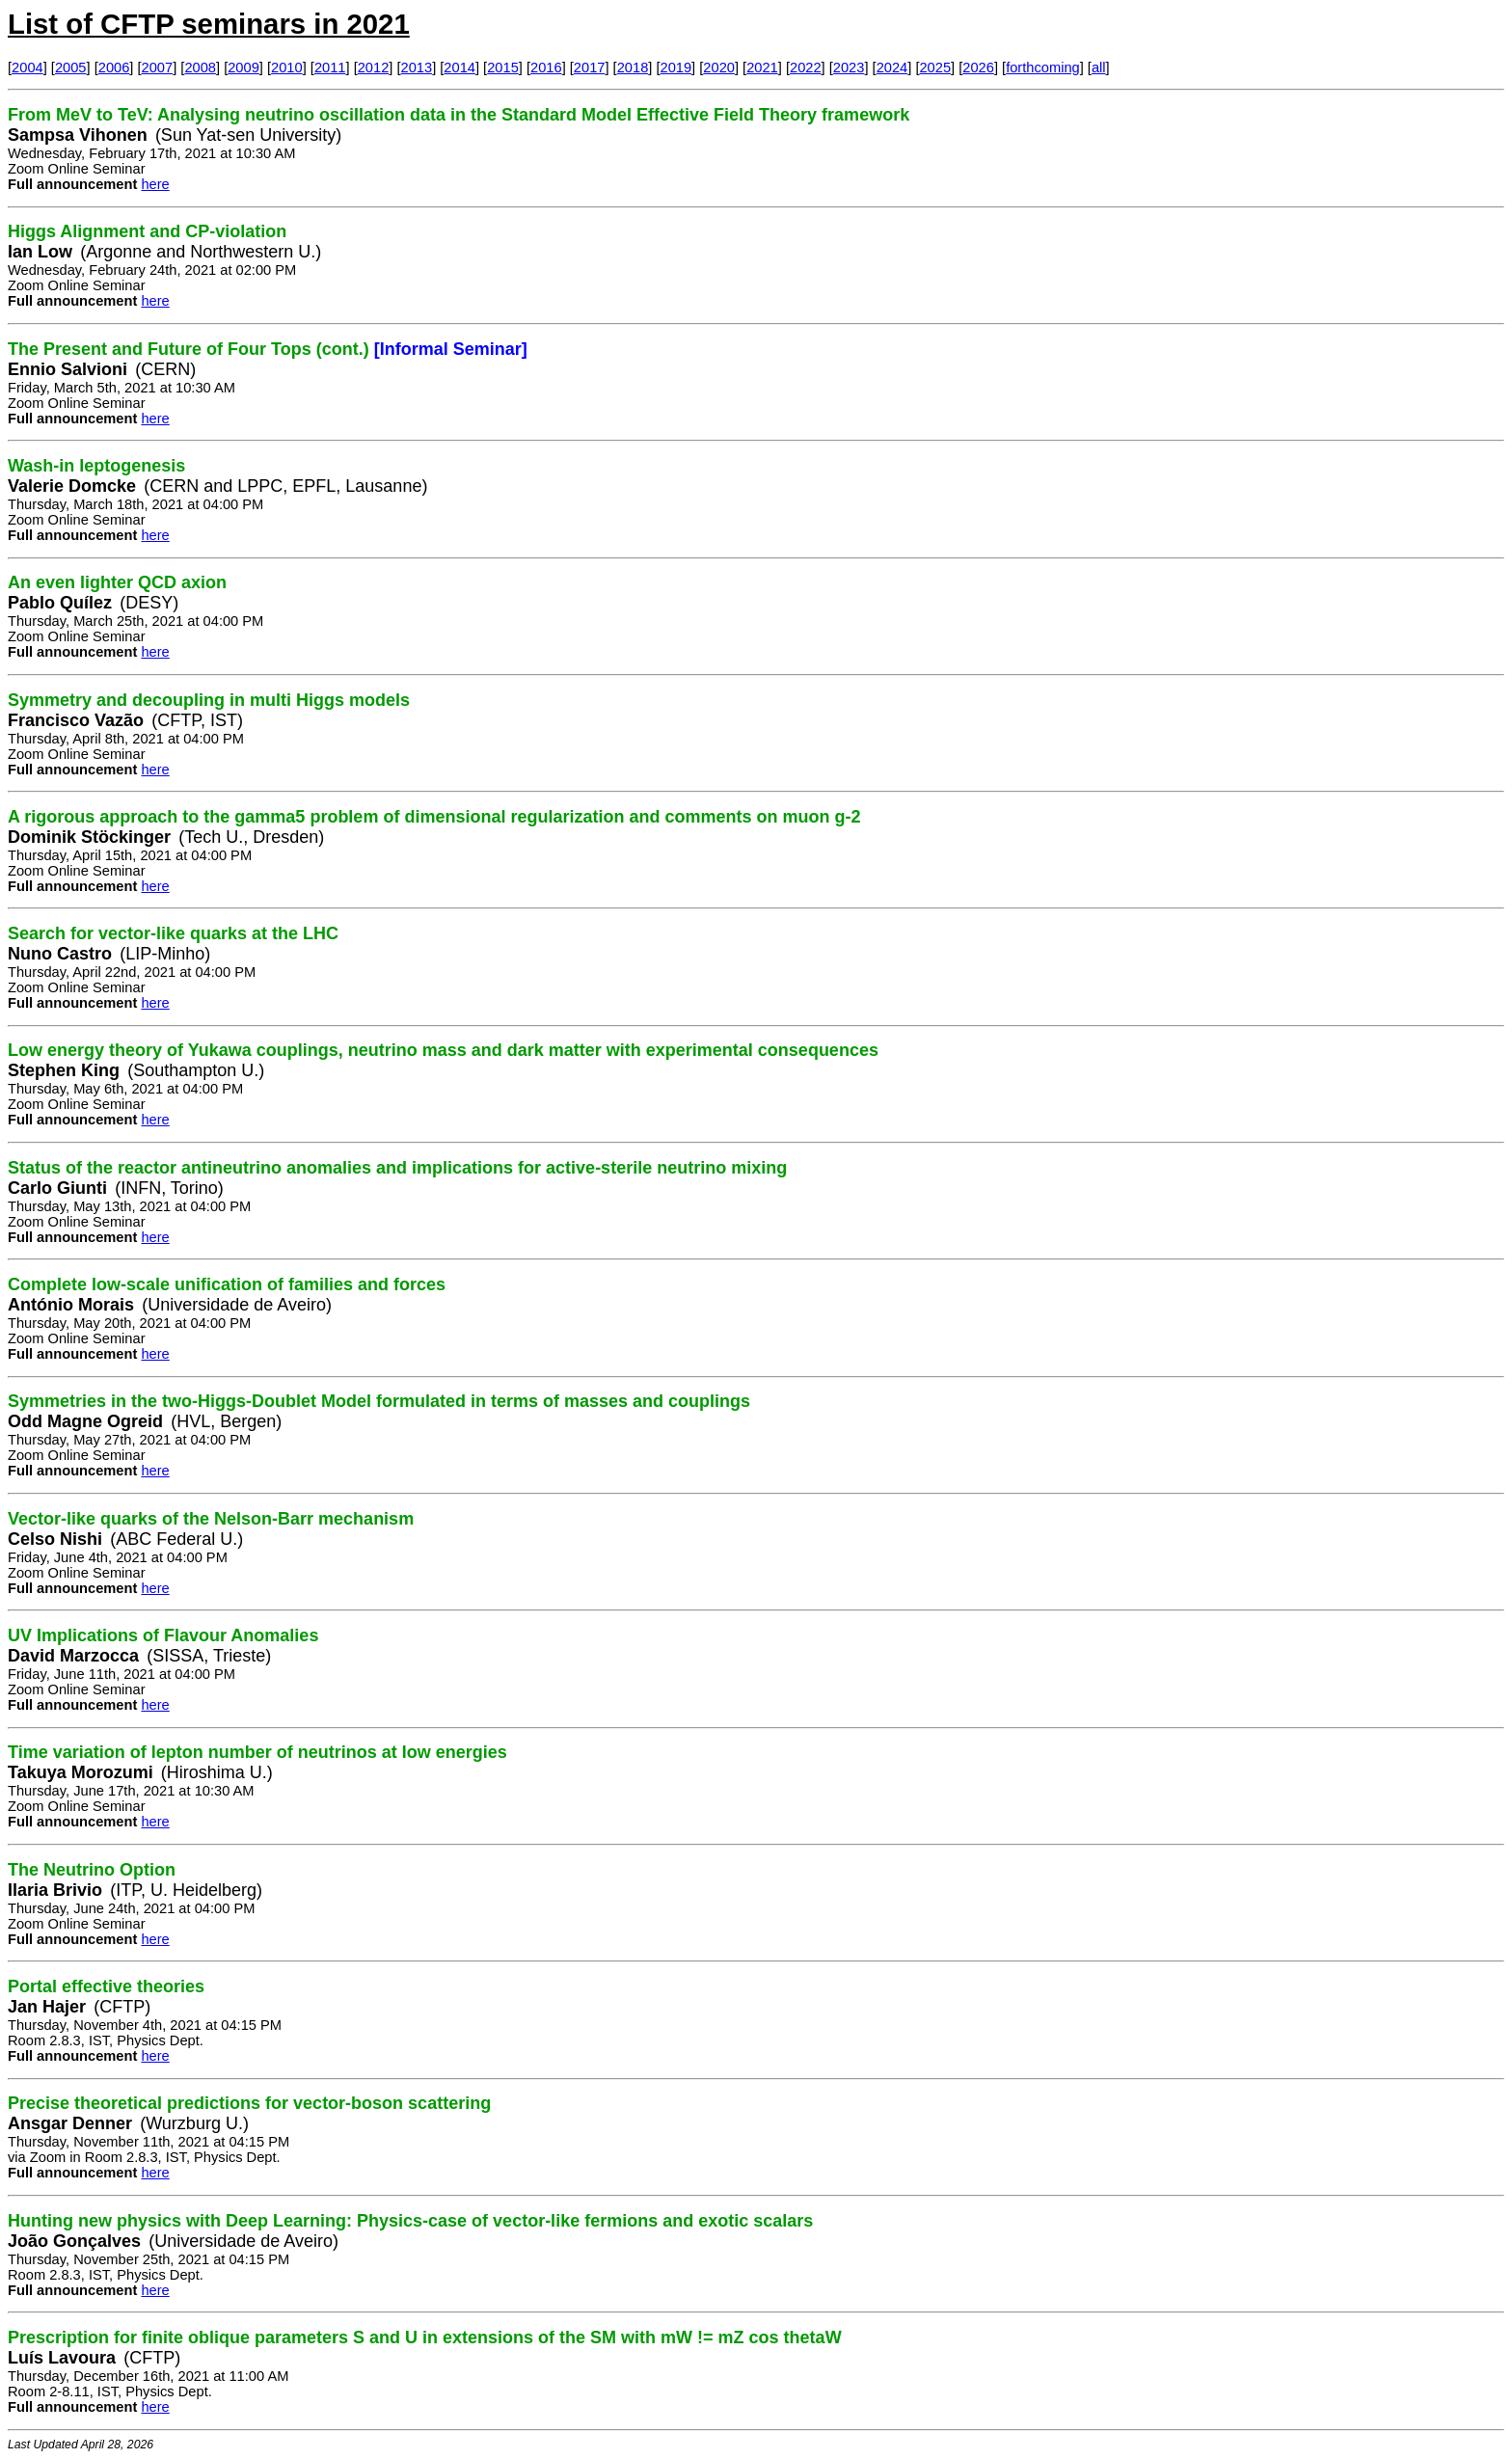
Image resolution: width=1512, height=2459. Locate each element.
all (1099, 67)
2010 (287, 67)
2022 (806, 67)
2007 (158, 67)
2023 (849, 67)
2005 (71, 67)
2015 (503, 67)
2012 (374, 67)
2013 (417, 67)
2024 (892, 67)
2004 (27, 67)
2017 (590, 67)
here (155, 184)
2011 (330, 67)
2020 (719, 67)
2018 (633, 67)
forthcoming (1043, 67)
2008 (200, 67)
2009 (243, 67)
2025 (935, 67)
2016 (546, 67)
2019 (676, 67)
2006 (114, 67)
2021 (762, 67)
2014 (459, 67)
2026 (978, 67)
